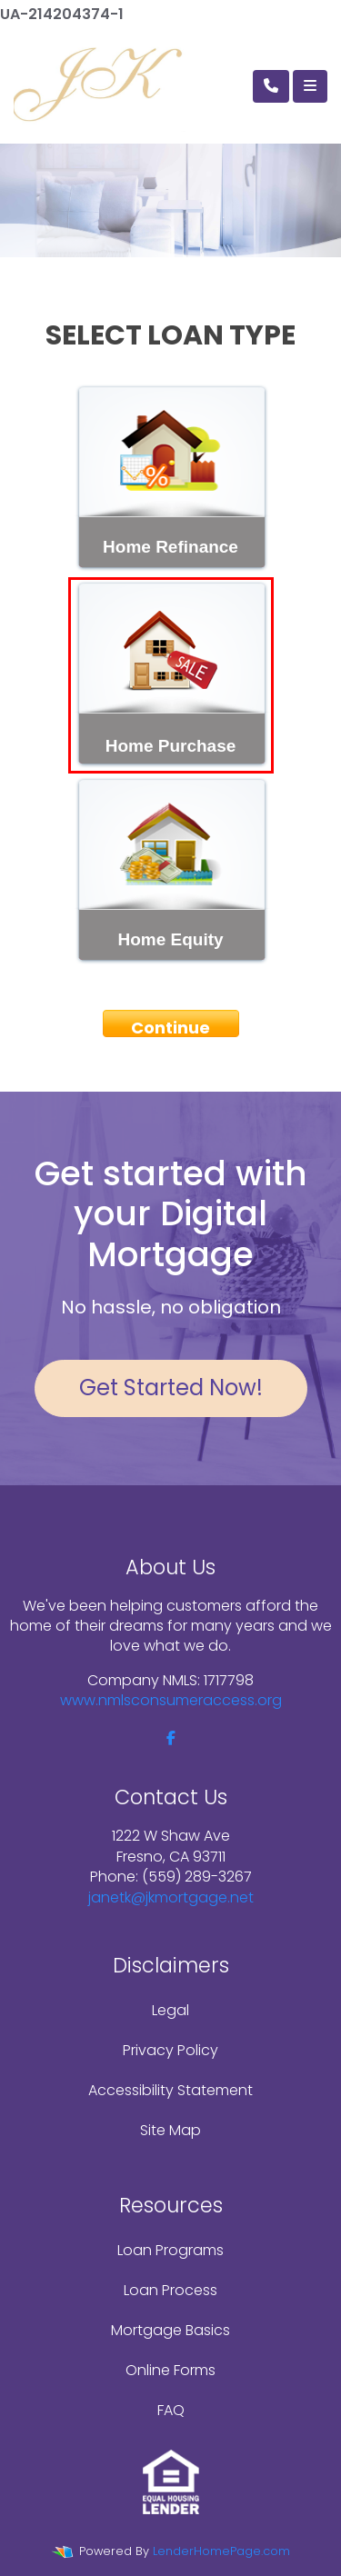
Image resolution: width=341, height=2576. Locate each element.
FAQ (171, 2410)
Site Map (170, 2130)
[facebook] (171, 1738)
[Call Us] (271, 86)
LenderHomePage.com (221, 2551)
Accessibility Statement (170, 2090)
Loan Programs (170, 2250)
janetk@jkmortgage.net (171, 1897)
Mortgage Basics (170, 2330)
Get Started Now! (171, 1388)
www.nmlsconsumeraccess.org (171, 1700)
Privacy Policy (170, 2050)
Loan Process (170, 2290)
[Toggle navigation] (310, 86)
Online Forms (170, 2370)
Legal (170, 2010)
